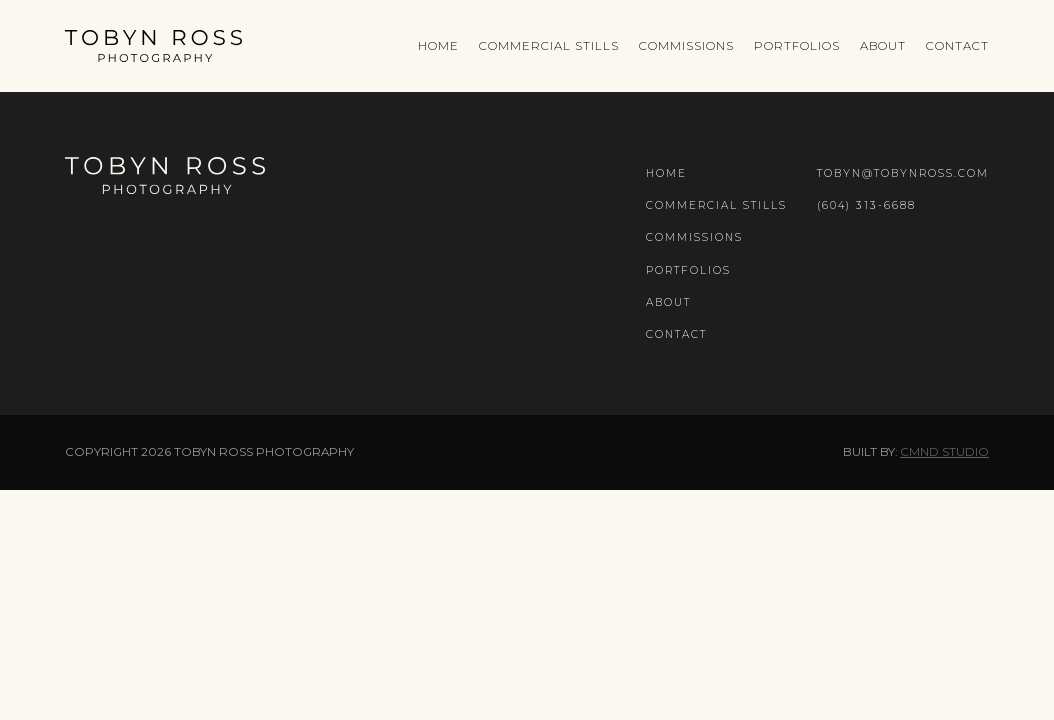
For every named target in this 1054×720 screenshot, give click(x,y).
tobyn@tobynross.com (903, 173)
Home (438, 46)
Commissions (686, 46)
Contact (957, 46)
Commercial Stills (549, 46)
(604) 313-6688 (866, 205)
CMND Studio (944, 452)
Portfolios (797, 46)
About (883, 46)
